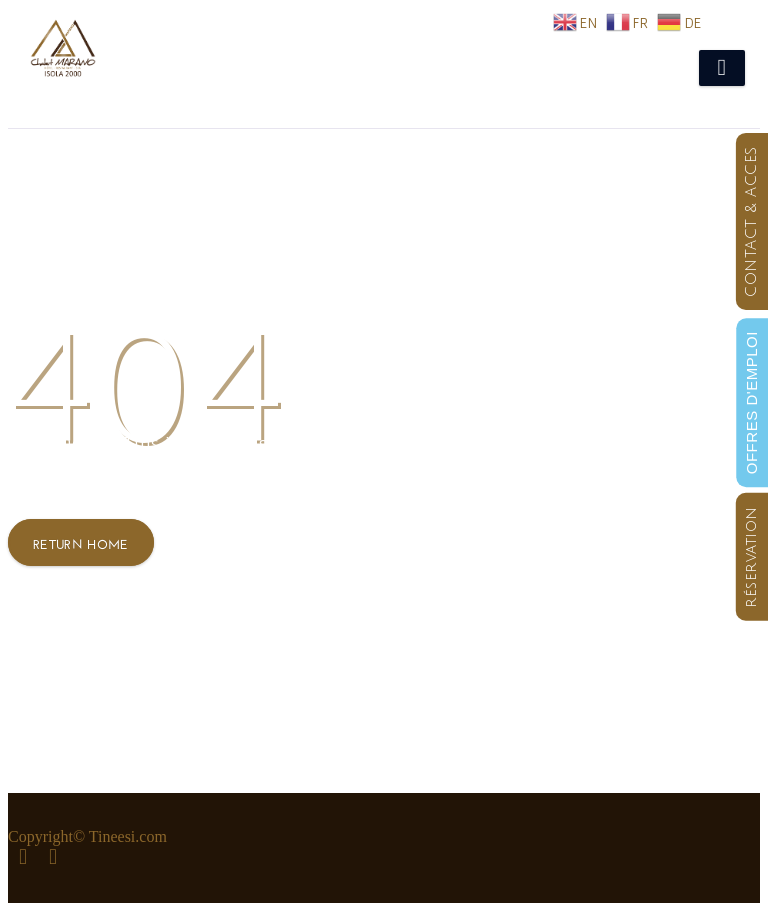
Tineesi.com (128, 836)
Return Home (81, 542)
